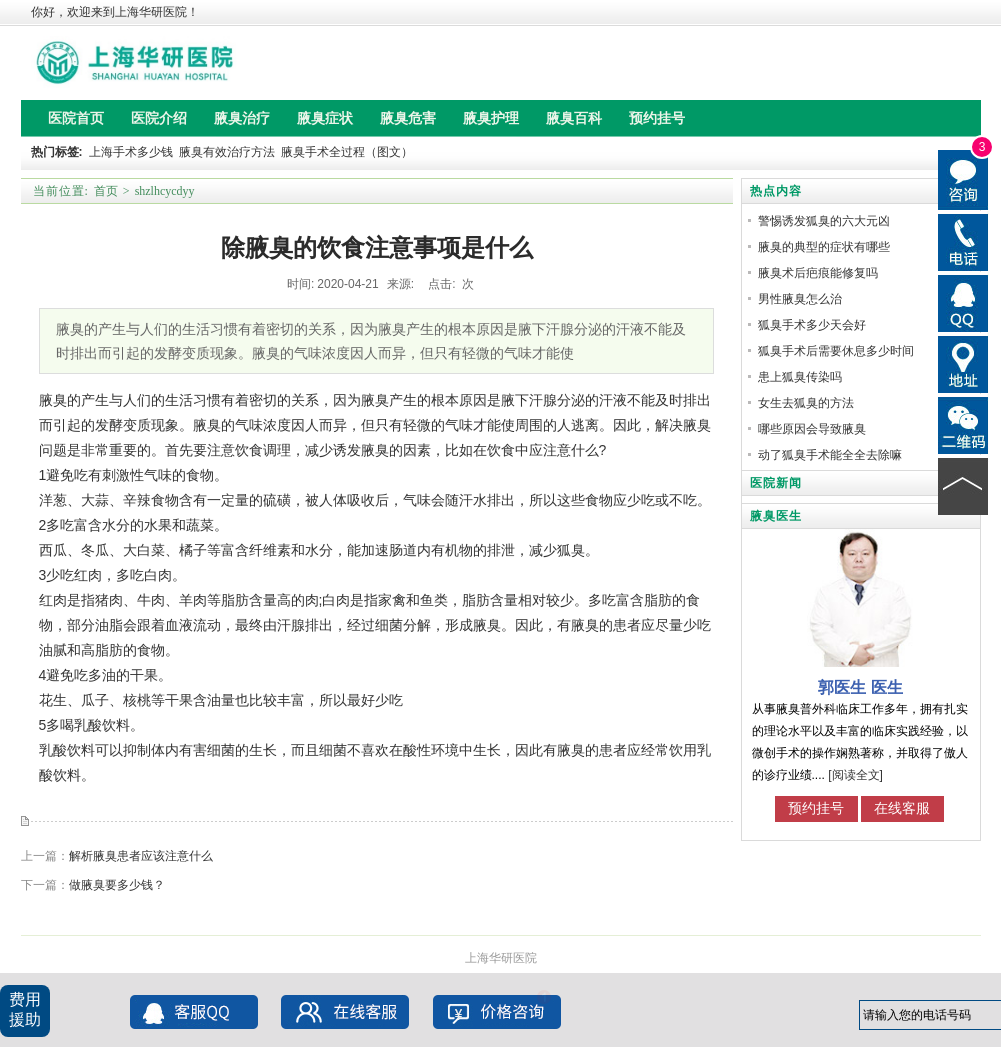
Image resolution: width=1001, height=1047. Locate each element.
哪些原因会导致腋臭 (812, 429)
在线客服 (902, 808)
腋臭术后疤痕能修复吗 (818, 273)
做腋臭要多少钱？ (117, 885)
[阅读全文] (855, 775)
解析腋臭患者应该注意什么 (141, 856)
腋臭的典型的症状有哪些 (824, 247)
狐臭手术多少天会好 (812, 325)
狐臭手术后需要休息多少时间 (836, 351)
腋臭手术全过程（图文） (347, 152)
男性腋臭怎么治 (800, 299)
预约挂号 (816, 808)
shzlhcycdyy (165, 191)
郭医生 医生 (860, 687)
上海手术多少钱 (131, 152)
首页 (106, 191)
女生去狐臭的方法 (806, 403)
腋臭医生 (776, 516)
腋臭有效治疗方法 (227, 152)
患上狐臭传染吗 (800, 377)
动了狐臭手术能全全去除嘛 (830, 455)
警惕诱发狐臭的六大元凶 (824, 221)
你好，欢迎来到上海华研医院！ (115, 12)
